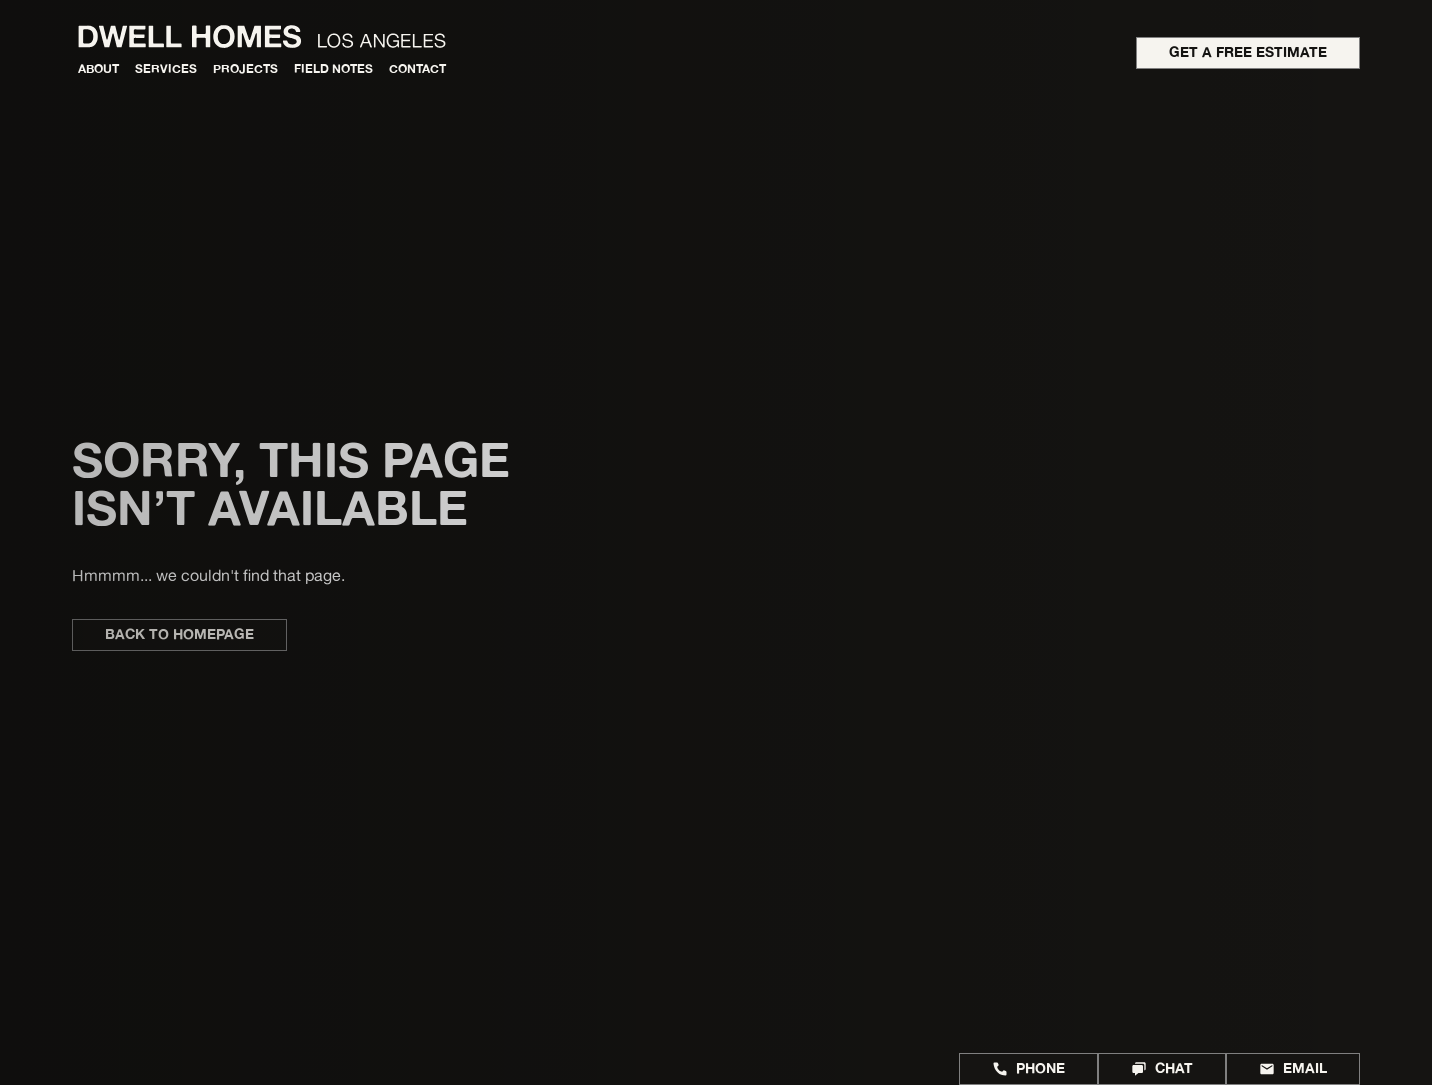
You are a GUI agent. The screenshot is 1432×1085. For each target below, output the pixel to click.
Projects (245, 68)
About (98, 68)
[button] (166, 69)
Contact (417, 68)
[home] (262, 36)
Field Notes (333, 68)
